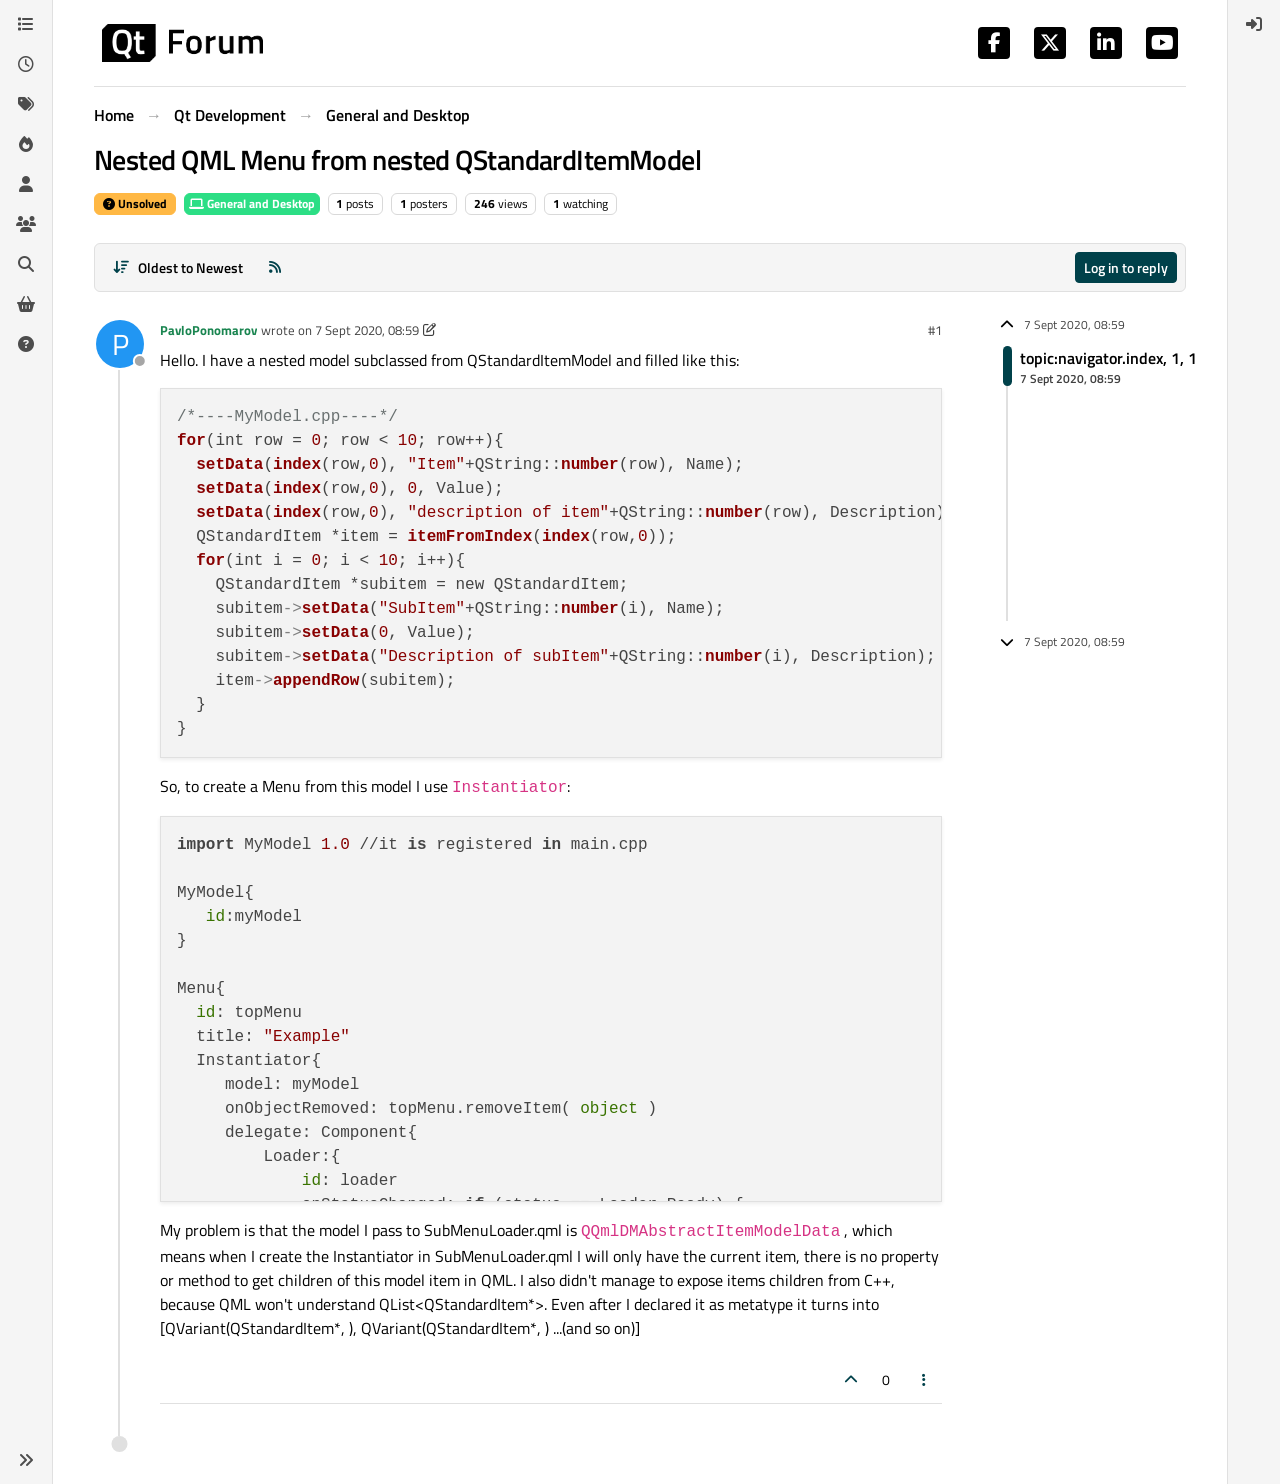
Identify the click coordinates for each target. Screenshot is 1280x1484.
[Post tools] (925, 1379)
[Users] (26, 184)
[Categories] (26, 24)
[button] (26, 1460)
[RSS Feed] (275, 267)
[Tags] (26, 104)
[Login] (1254, 24)
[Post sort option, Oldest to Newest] (177, 267)
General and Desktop (252, 203)
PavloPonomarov (208, 330)
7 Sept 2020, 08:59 (367, 330)
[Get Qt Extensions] (26, 304)
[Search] (26, 264)
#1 (935, 330)
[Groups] (26, 224)
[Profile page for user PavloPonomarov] (120, 344)
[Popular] (26, 144)
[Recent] (26, 64)
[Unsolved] (26, 344)
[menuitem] (1254, 24)
